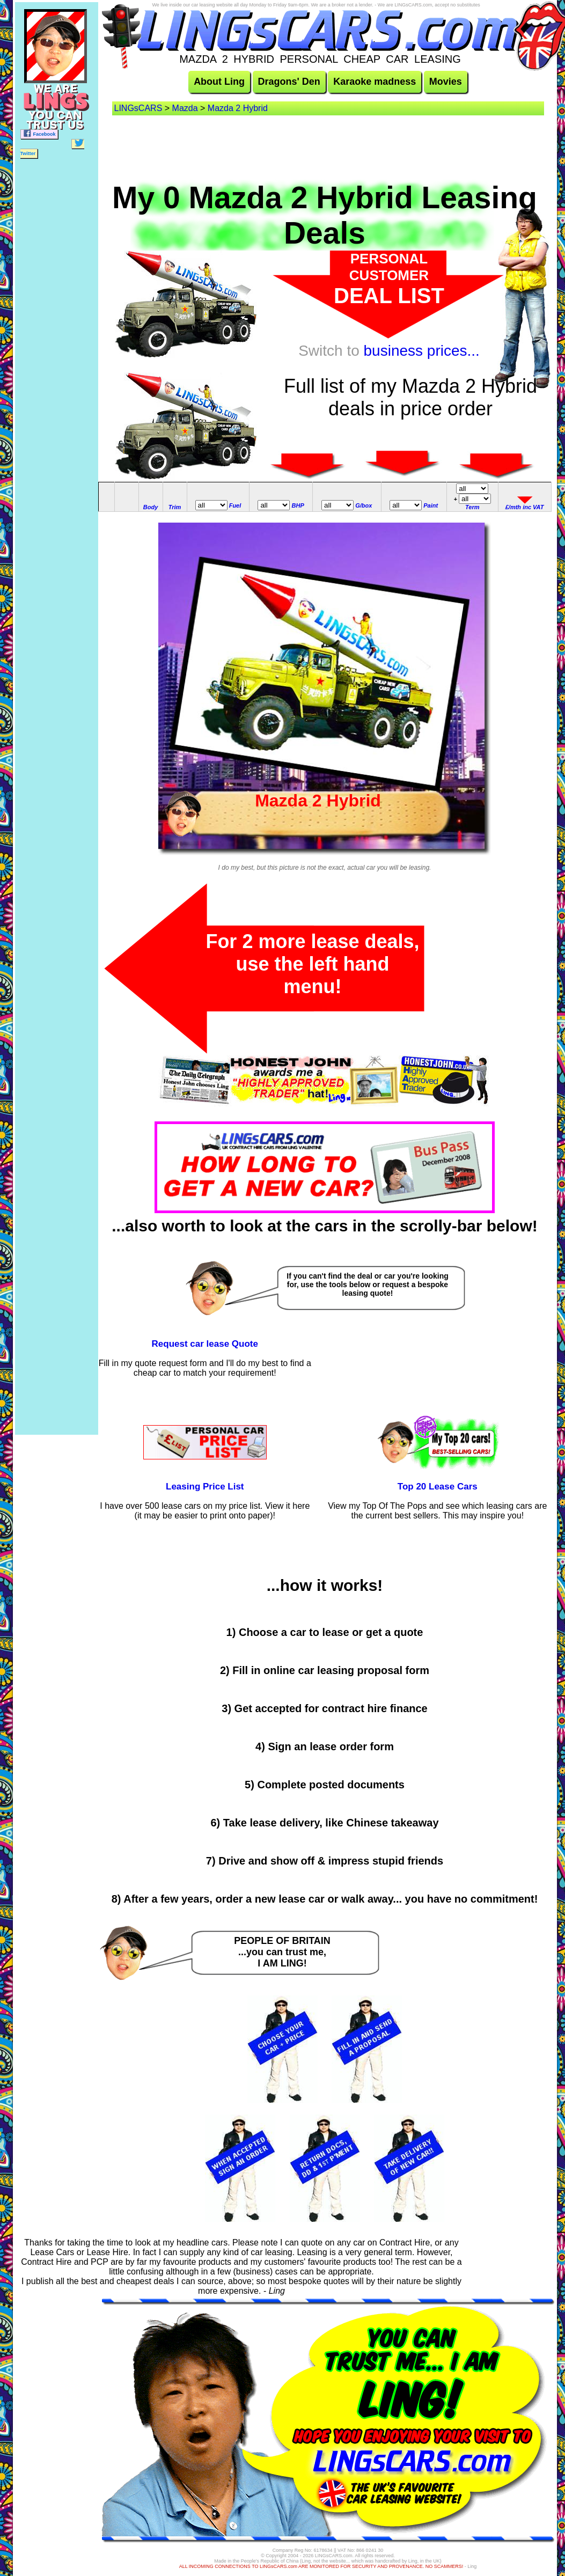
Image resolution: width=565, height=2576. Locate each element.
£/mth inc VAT (524, 507)
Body (150, 507)
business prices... (422, 350)
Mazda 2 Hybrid (238, 108)
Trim (174, 507)
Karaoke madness (374, 81)
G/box (363, 505)
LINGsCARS (138, 108)
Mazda (185, 108)
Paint (430, 505)
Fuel (235, 505)
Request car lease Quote (205, 1344)
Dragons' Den (289, 81)
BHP (298, 505)
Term (472, 507)
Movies (445, 81)
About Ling (219, 81)
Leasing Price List (205, 1486)
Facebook (39, 133)
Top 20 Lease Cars (438, 1486)
